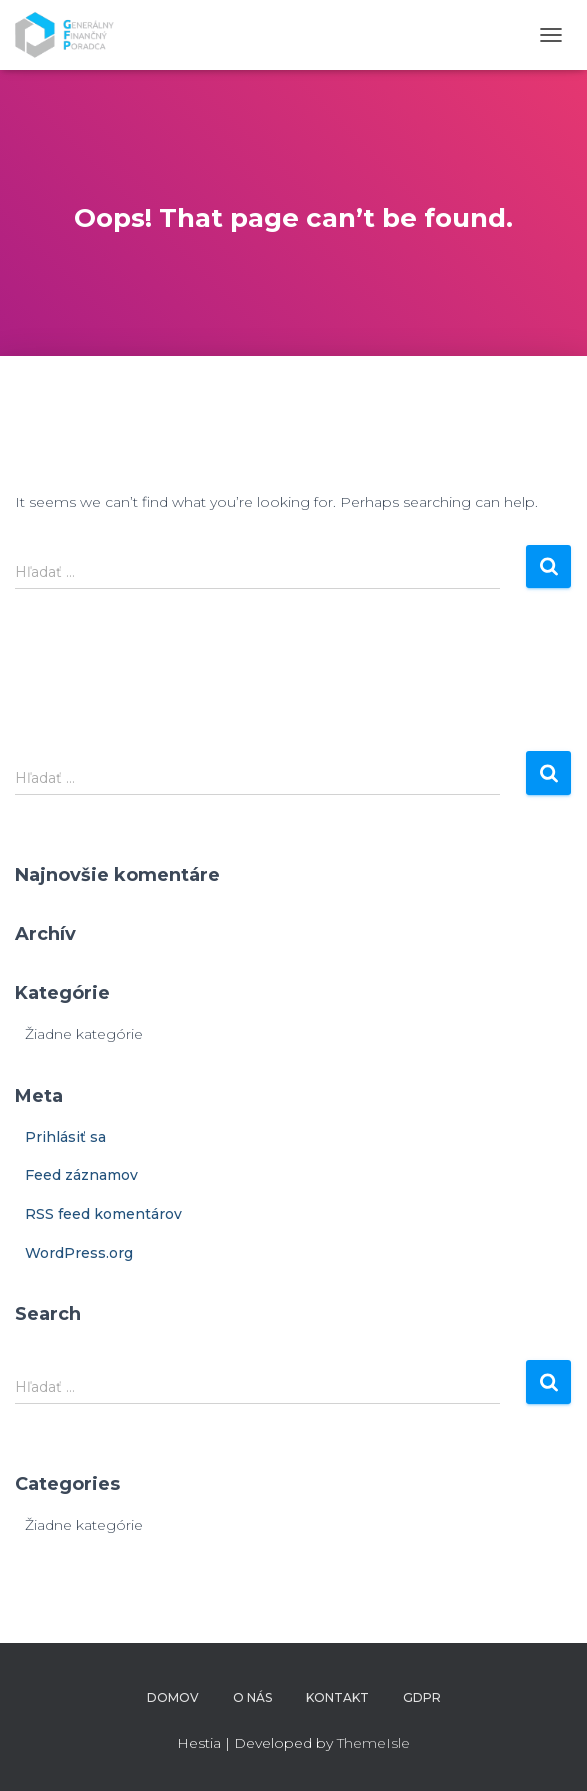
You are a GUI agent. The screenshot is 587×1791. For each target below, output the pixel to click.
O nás (252, 1697)
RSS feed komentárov (103, 1214)
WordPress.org (79, 1253)
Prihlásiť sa (65, 1137)
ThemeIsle (373, 1743)
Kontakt (337, 1697)
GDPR (422, 1697)
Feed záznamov (81, 1175)
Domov (173, 1697)
